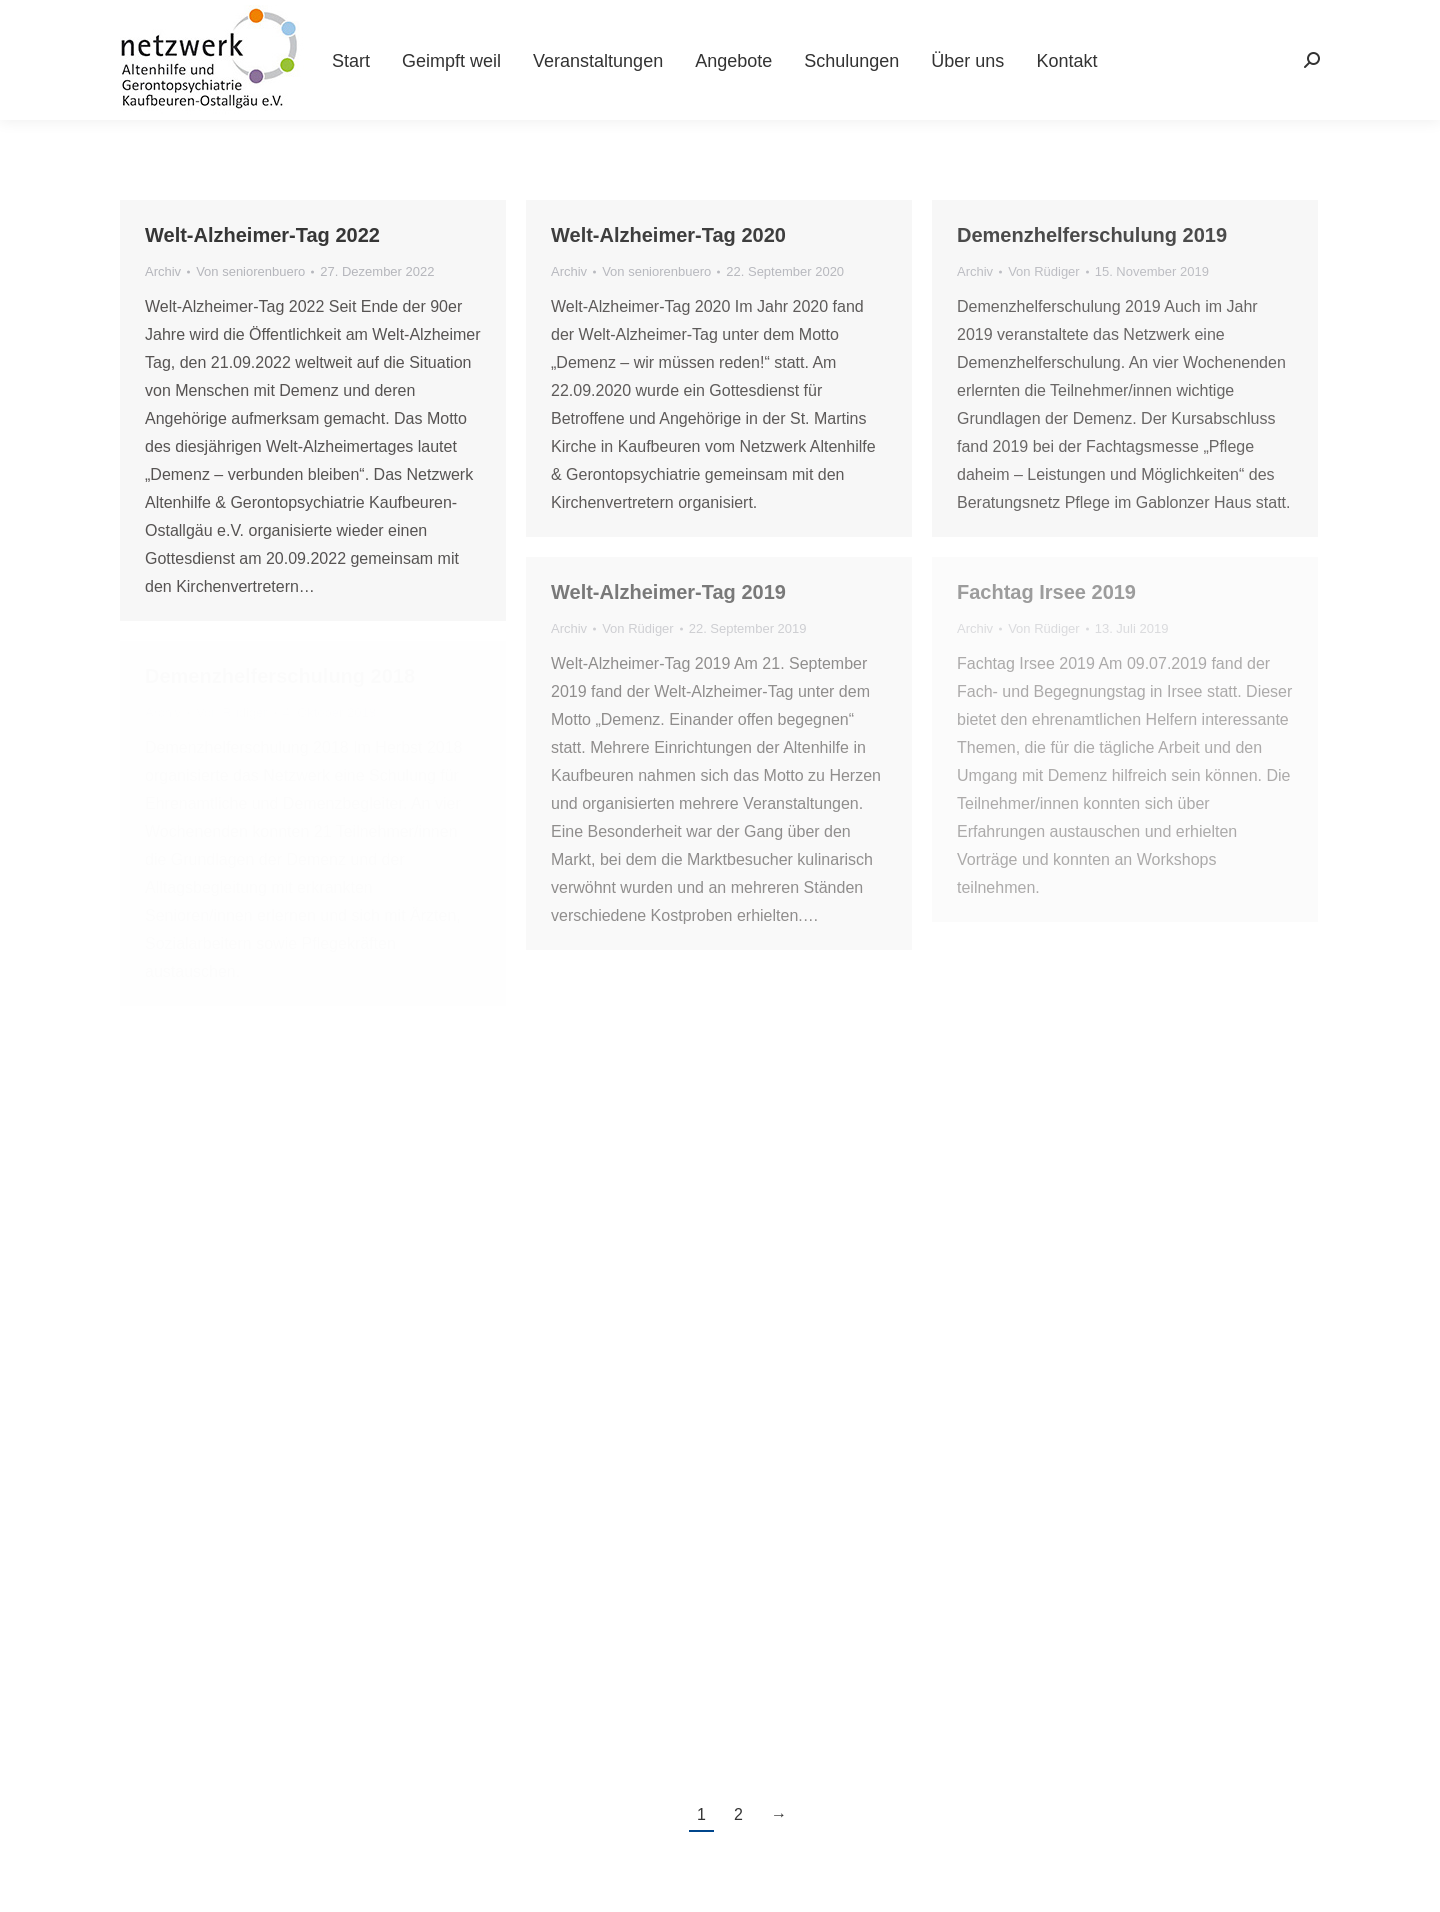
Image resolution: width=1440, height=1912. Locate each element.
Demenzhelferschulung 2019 (1092, 235)
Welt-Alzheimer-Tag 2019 (668, 592)
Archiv (163, 271)
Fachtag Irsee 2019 (1046, 592)
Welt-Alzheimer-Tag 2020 (668, 235)
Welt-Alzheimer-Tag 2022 (262, 235)
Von (250, 271)
